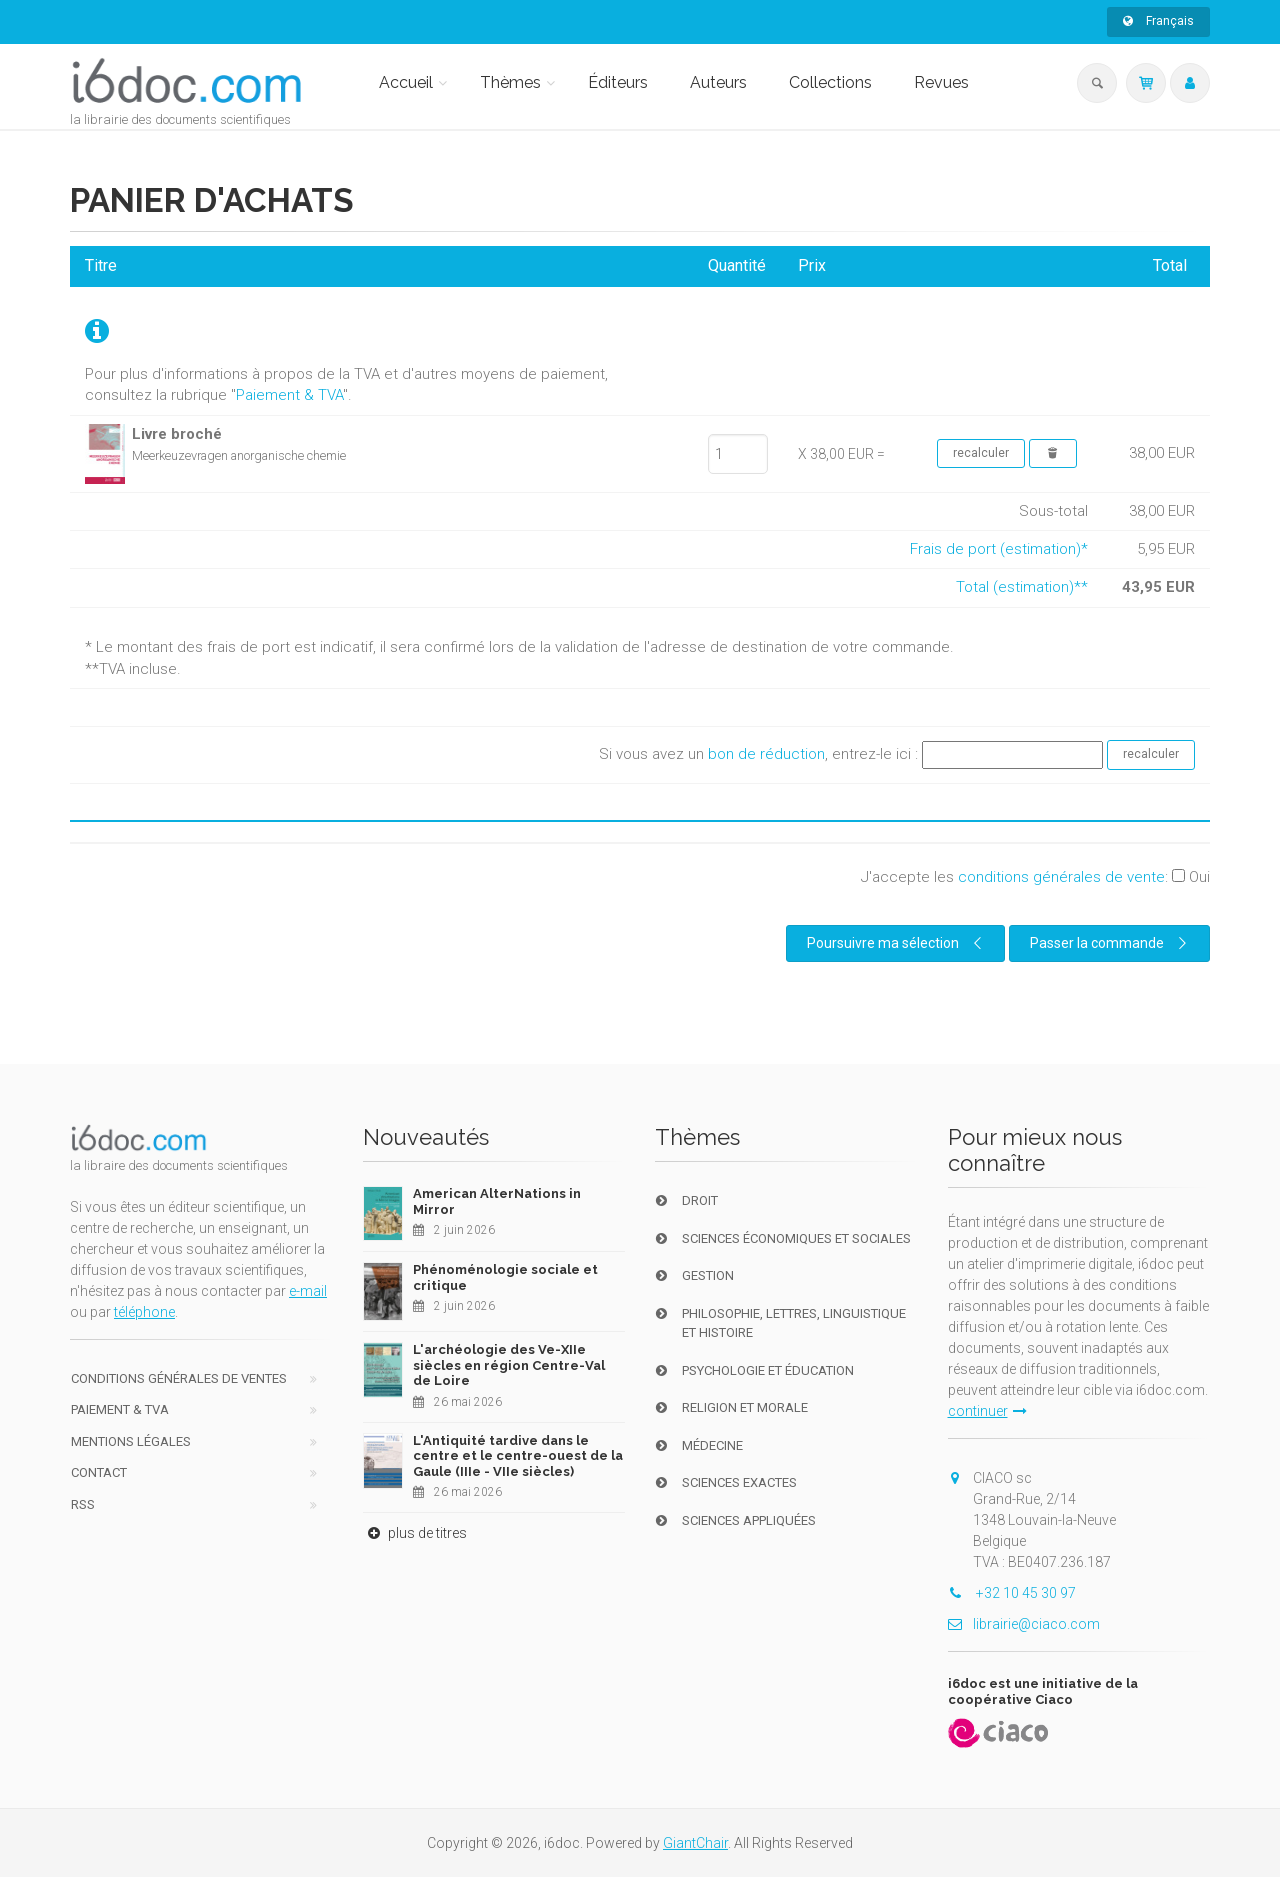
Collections (830, 82)
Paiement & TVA (289, 395)
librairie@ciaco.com (1024, 1624)
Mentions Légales (131, 1441)
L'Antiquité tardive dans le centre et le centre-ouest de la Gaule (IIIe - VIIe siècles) (518, 1456)
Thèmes (510, 82)
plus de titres (415, 1533)
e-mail (308, 1291)
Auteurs (718, 82)
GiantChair (695, 1843)
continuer (987, 1411)
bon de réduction (766, 754)
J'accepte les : (1035, 877)
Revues (941, 82)
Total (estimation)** (1022, 587)
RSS (83, 1504)
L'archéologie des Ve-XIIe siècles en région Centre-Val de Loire (509, 1365)
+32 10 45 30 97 (1012, 1593)
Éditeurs (618, 82)
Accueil (406, 82)
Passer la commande (1111, 943)
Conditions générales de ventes (179, 1378)
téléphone (144, 1312)
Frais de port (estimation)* (999, 549)
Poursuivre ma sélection (897, 943)
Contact (99, 1472)
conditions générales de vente (1061, 877)
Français (1158, 21)
